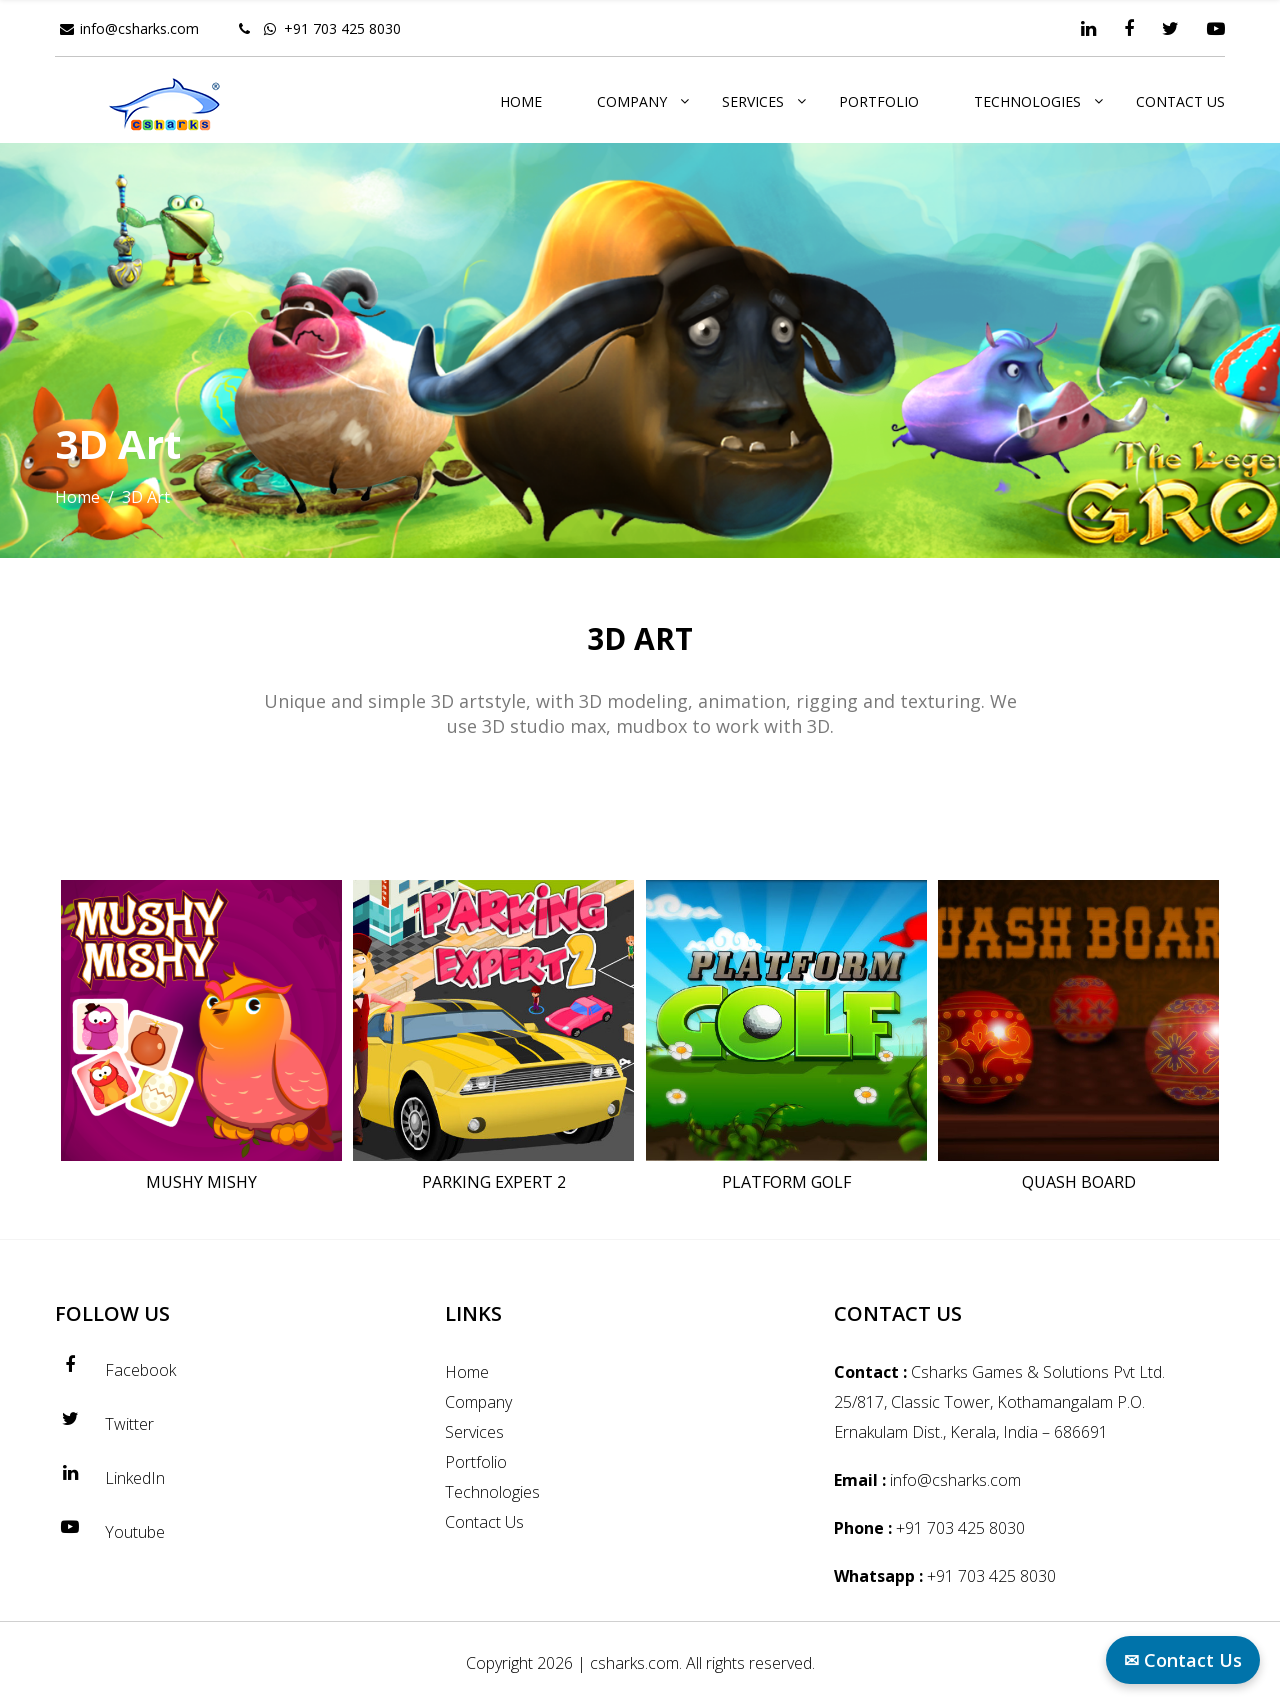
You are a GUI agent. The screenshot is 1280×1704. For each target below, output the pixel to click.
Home (521, 101)
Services (753, 101)
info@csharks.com (139, 28)
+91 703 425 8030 (342, 28)
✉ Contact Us (1183, 1660)
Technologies (1027, 101)
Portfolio (879, 101)
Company (632, 101)
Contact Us (1180, 101)
